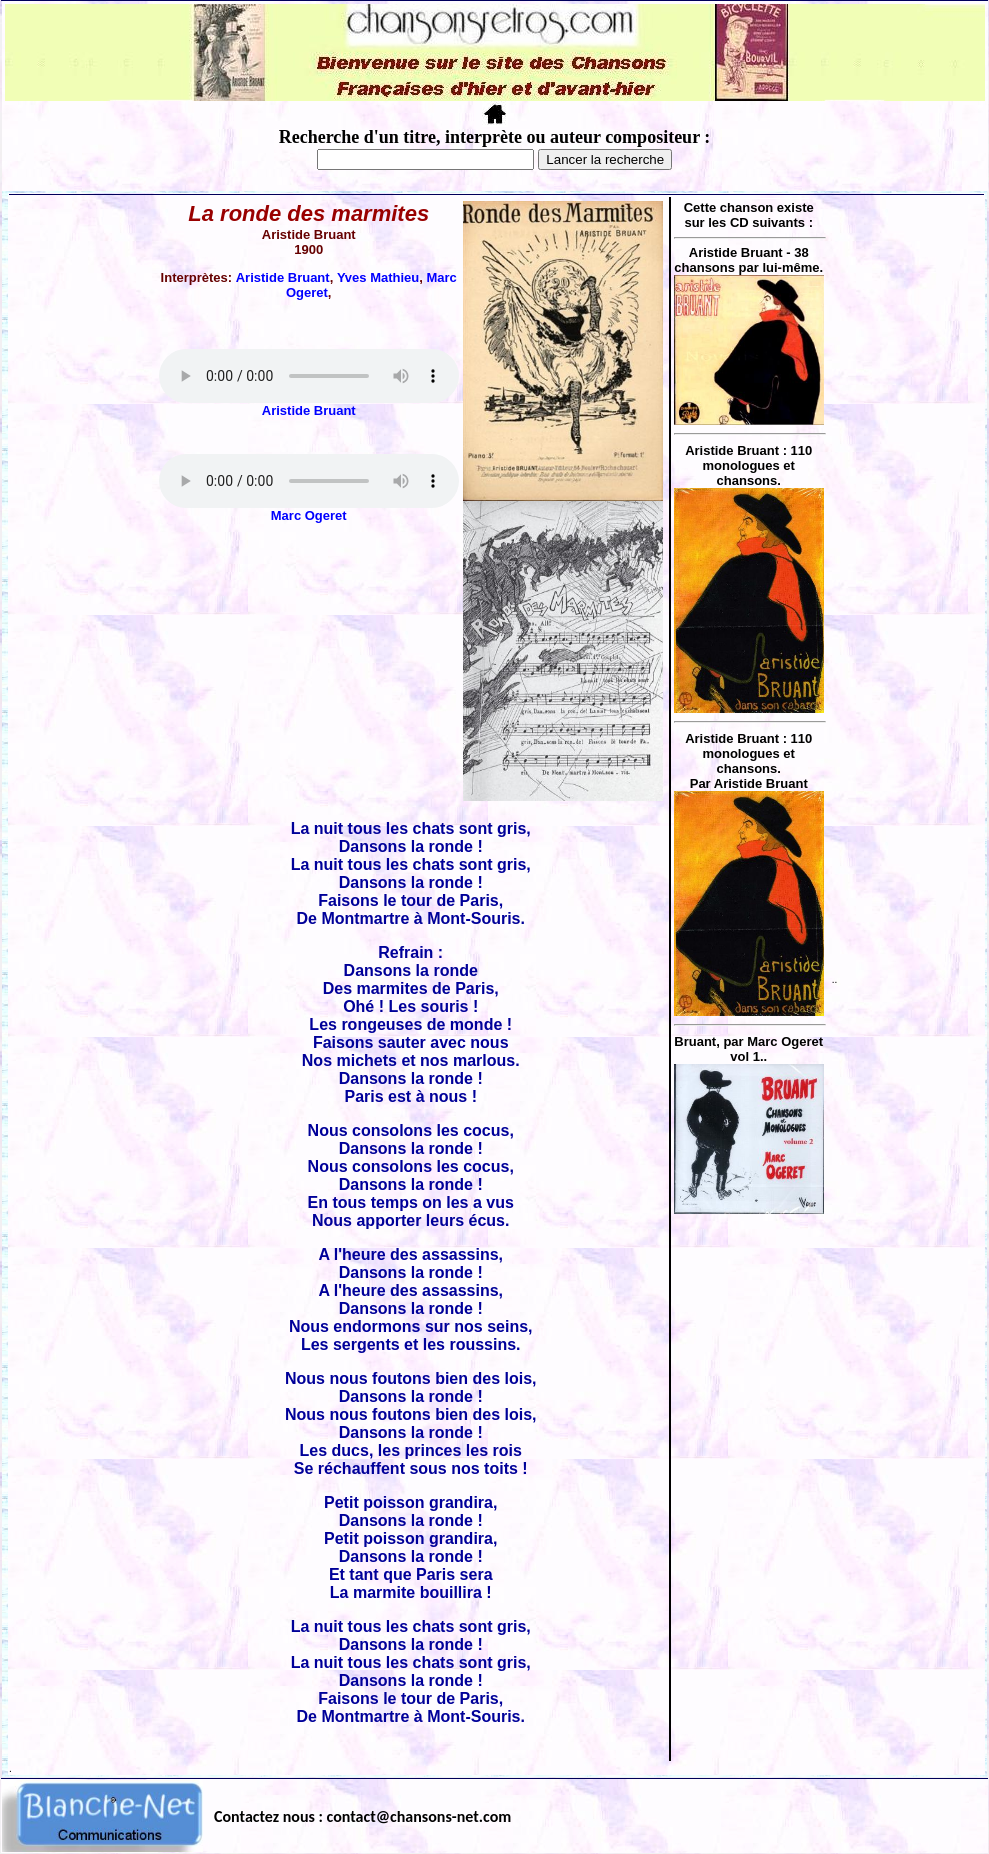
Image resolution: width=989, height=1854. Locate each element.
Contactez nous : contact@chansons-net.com (362, 1816)
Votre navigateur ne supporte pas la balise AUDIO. (309, 376)
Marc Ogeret (309, 515)
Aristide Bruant (283, 277)
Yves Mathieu (378, 277)
